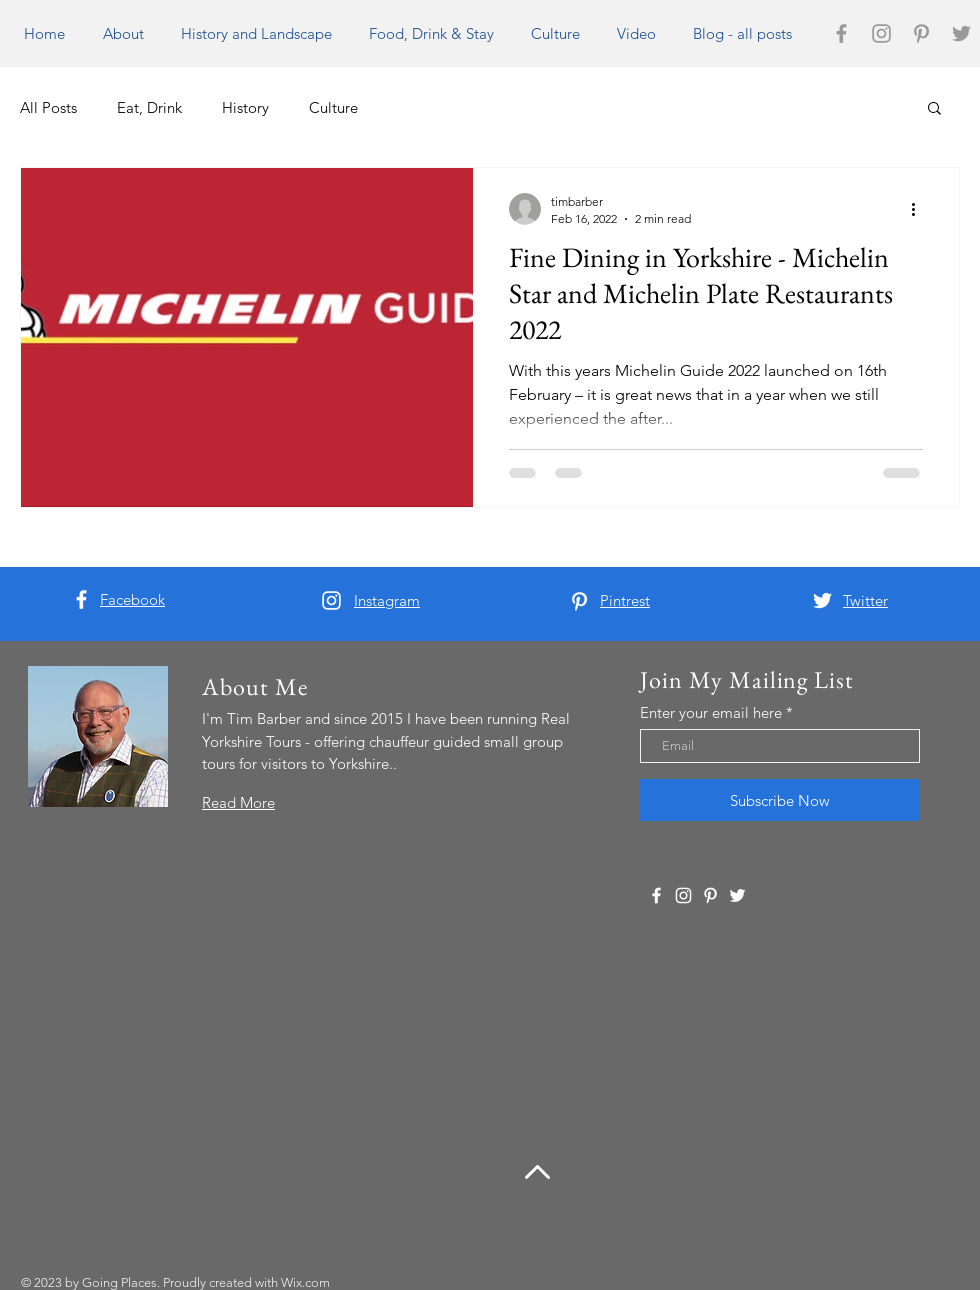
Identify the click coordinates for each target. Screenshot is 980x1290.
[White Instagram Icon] (331, 600)
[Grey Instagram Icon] (881, 33)
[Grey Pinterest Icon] (921, 33)
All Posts (48, 107)
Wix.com (305, 1282)
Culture (333, 107)
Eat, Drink (149, 107)
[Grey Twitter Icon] (961, 33)
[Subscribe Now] (780, 800)
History (245, 107)
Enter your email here (711, 712)
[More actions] (920, 209)
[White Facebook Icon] (81, 599)
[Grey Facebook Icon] (841, 33)
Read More (238, 802)
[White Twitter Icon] (822, 600)
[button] (934, 109)
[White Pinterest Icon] (579, 601)
